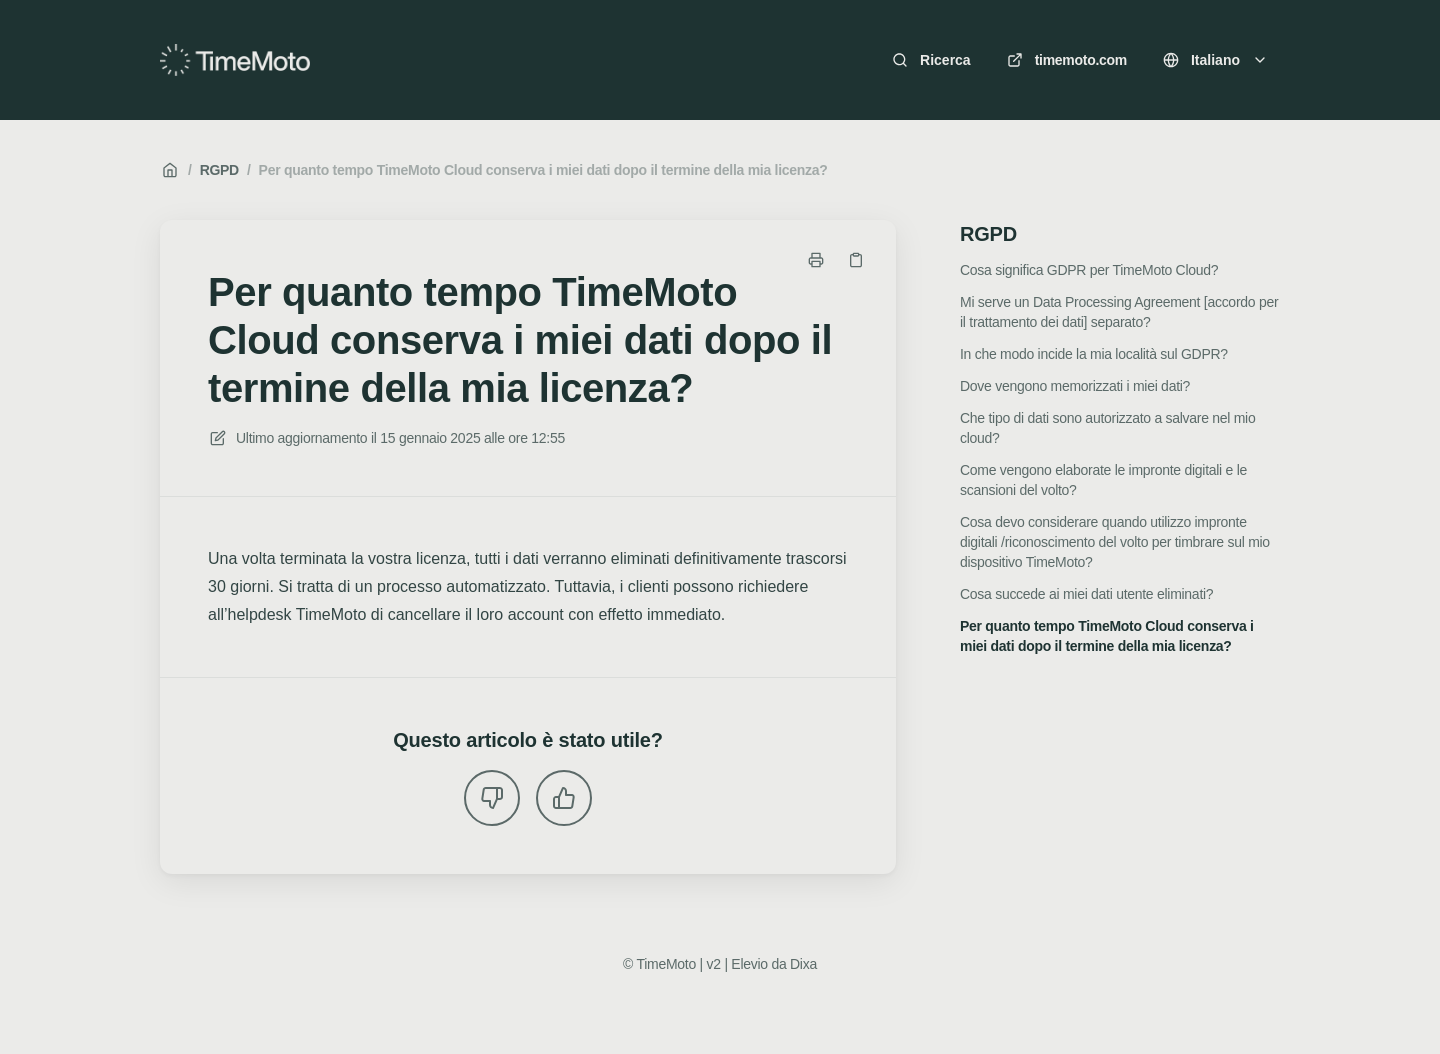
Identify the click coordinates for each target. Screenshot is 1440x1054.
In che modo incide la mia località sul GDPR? (1094, 354)
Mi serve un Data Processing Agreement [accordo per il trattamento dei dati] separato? (1119, 312)
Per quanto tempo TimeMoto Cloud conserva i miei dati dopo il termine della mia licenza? (543, 170)
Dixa (803, 964)
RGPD (219, 170)
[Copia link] (856, 260)
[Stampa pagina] (816, 260)
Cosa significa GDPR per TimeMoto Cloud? (1089, 270)
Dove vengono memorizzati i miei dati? (1075, 386)
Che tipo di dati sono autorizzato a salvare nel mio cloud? (1107, 428)
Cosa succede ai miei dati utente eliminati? (1086, 594)
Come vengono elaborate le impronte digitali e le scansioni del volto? (1103, 480)
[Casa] (235, 60)
